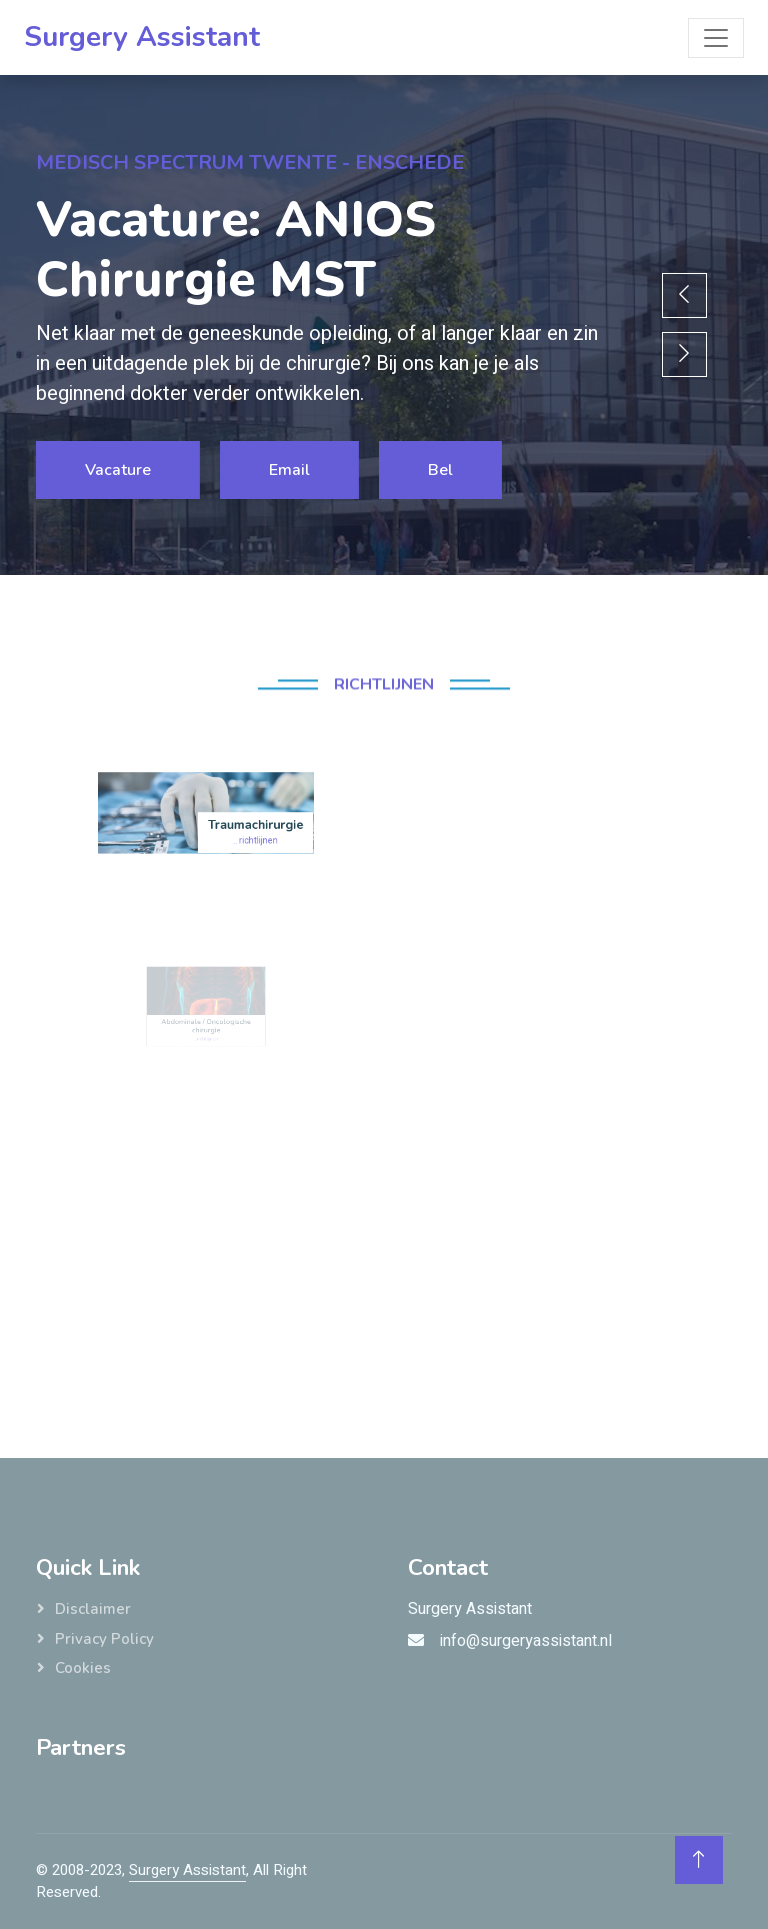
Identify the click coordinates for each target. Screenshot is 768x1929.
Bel (439, 470)
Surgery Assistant (187, 1870)
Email (288, 470)
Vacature (117, 470)
